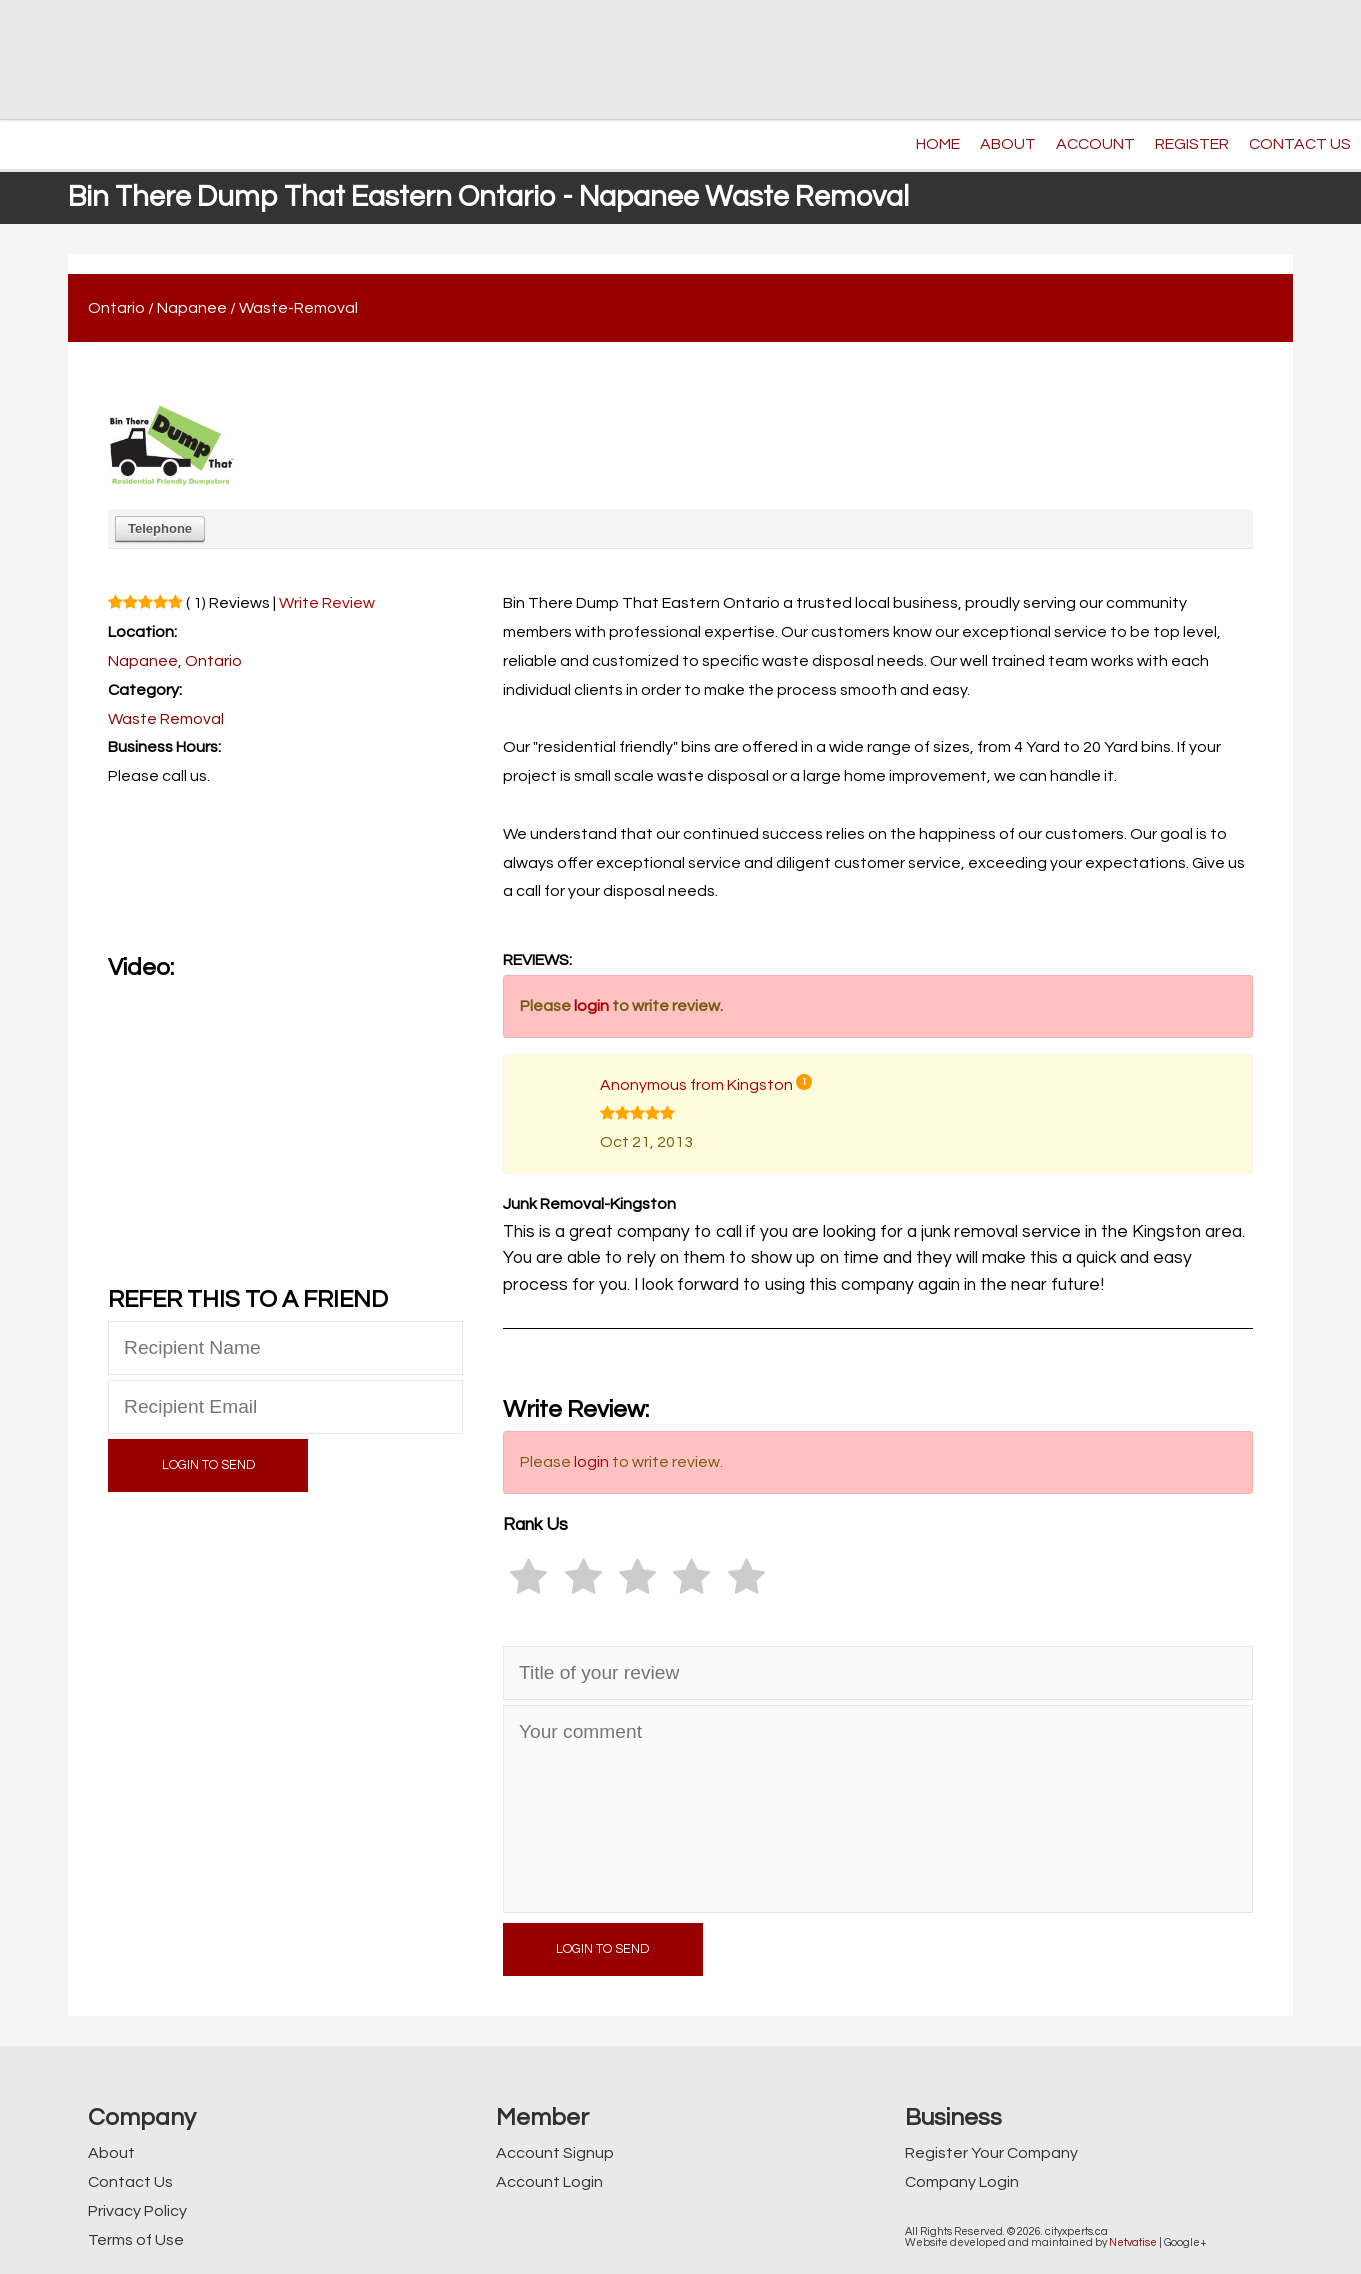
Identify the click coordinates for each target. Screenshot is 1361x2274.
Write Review (327, 603)
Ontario (116, 308)
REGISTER (1192, 144)
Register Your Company (991, 2153)
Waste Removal (166, 719)
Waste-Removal (298, 308)
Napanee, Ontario (175, 661)
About (111, 2153)
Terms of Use (136, 2240)
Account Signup (555, 2153)
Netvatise (1133, 2242)
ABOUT (1008, 144)
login (591, 1006)
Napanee (192, 308)
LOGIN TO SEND (208, 1465)
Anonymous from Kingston (696, 1085)
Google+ (1185, 2242)
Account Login (549, 2182)
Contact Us (130, 2182)
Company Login (962, 2182)
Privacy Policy (137, 2211)
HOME (938, 144)
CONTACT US (1300, 144)
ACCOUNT (1095, 144)
